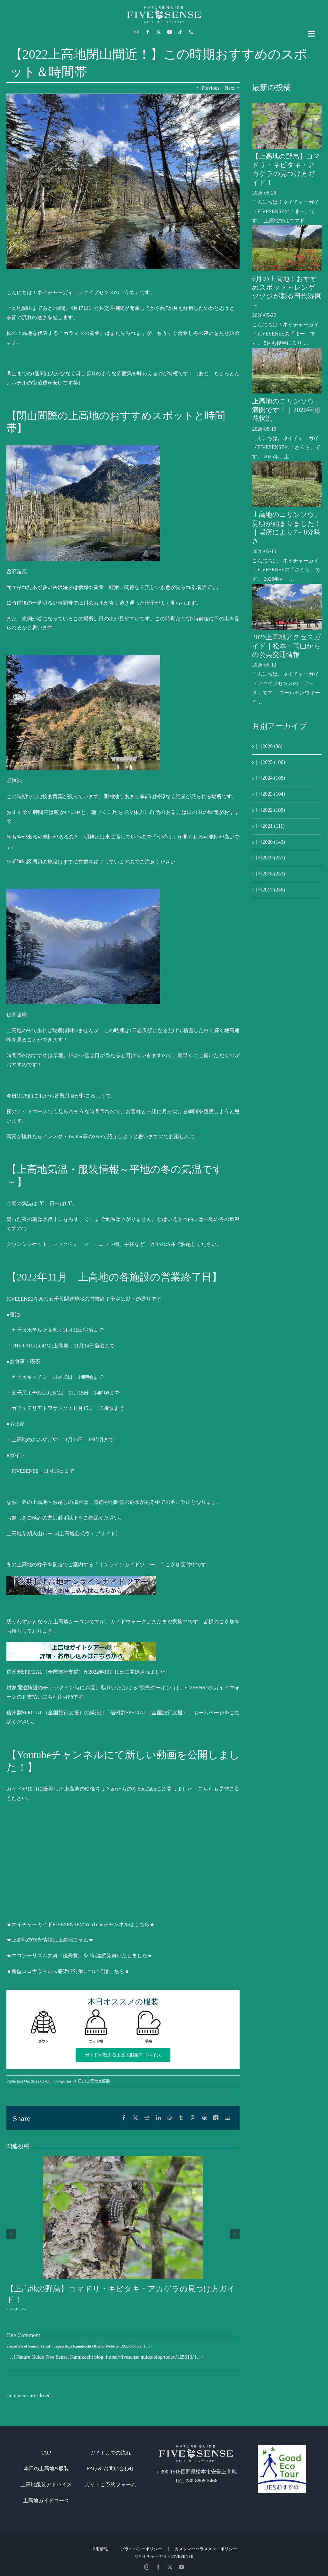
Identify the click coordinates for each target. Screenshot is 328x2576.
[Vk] (204, 2118)
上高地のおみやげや (35, 1439)
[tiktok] (180, 32)
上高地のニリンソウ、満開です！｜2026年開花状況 (286, 410)
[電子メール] (227, 2118)
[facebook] (147, 32)
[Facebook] (124, 2118)
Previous (210, 88)
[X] (135, 2118)
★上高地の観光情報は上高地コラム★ (50, 1939)
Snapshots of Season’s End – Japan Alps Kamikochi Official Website (62, 2346)
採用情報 (99, 2549)
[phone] (191, 32)
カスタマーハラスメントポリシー (206, 2549)
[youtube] (169, 32)
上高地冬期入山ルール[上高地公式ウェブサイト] (62, 1533)
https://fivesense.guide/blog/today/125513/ (149, 2357)
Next (229, 88)
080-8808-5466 (201, 2480)
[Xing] (216, 2118)
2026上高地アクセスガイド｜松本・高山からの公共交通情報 (286, 645)
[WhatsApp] (169, 2118)
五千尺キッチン (29, 1377)
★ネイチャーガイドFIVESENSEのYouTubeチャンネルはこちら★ (80, 1924)
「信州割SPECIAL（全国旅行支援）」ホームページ (164, 1712)
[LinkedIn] (158, 2118)
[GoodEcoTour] (282, 2447)
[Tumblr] (181, 2118)
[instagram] (137, 32)
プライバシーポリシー (141, 2549)
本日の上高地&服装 (92, 2081)
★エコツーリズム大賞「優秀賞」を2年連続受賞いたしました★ (79, 1955)
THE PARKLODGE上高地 (40, 1345)
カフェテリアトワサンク (40, 1408)
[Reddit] (147, 2118)
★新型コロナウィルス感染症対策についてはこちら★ (67, 1971)
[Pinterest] (192, 2118)
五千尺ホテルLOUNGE (37, 1393)
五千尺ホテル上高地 (35, 1330)
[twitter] (158, 32)
